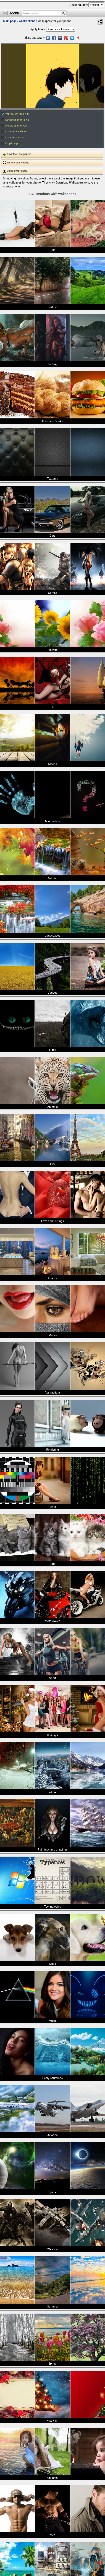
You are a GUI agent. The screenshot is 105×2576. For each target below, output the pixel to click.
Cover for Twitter (12, 137)
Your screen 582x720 (15, 114)
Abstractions (27, 21)
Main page (10, 21)
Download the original (15, 120)
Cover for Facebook (14, 131)
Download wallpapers (17, 154)
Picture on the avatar (14, 125)
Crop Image (9, 143)
